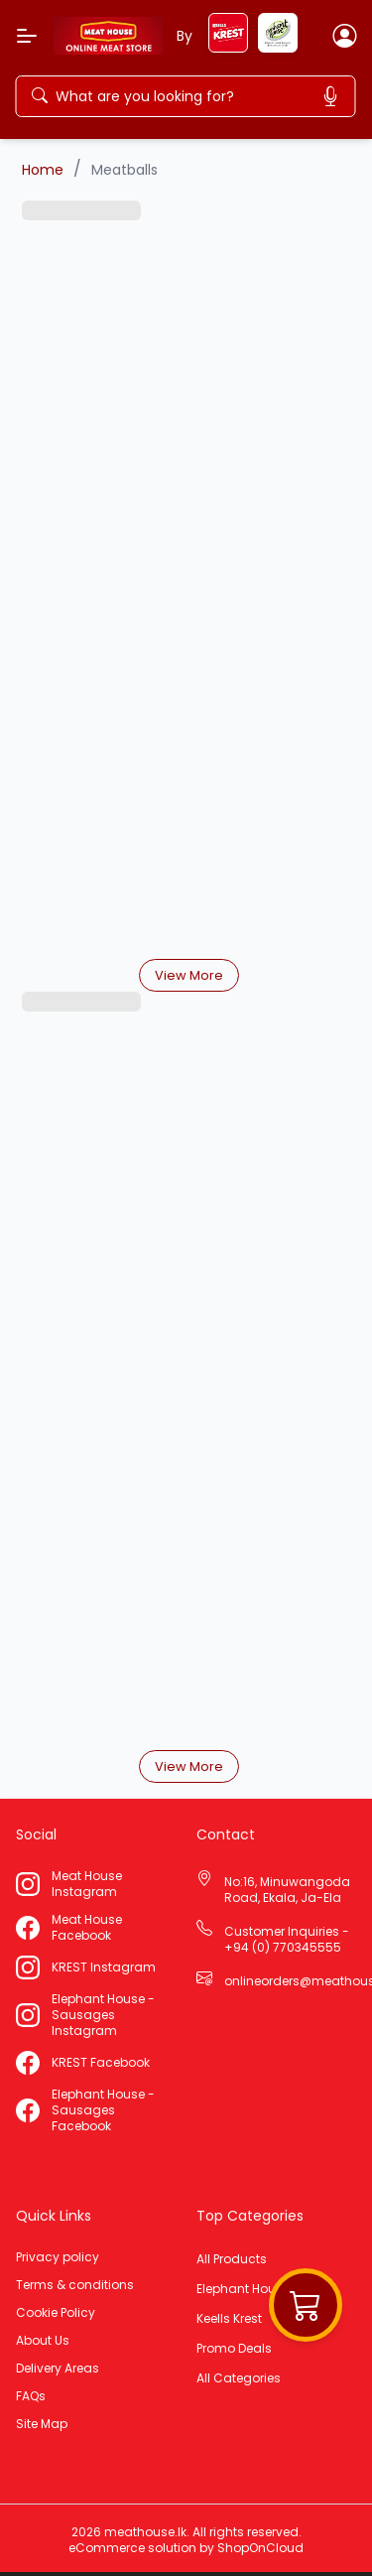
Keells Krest (229, 2319)
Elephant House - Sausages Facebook (103, 2110)
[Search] (190, 96)
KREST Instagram (104, 1967)
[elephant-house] (278, 47)
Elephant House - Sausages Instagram (103, 2015)
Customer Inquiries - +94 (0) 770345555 (286, 1940)
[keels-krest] (228, 47)
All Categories (238, 2378)
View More (189, 975)
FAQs (31, 2396)
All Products (231, 2259)
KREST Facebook (101, 2063)
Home (42, 170)
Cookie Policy (55, 2313)
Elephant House (243, 2289)
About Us (42, 2341)
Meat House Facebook (87, 1928)
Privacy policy (57, 2257)
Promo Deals (234, 2349)
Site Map (41, 2424)
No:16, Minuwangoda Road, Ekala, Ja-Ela (287, 1890)
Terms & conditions (75, 2285)
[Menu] (27, 36)
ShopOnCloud (260, 2547)
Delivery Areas (57, 2368)
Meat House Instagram (87, 1884)
